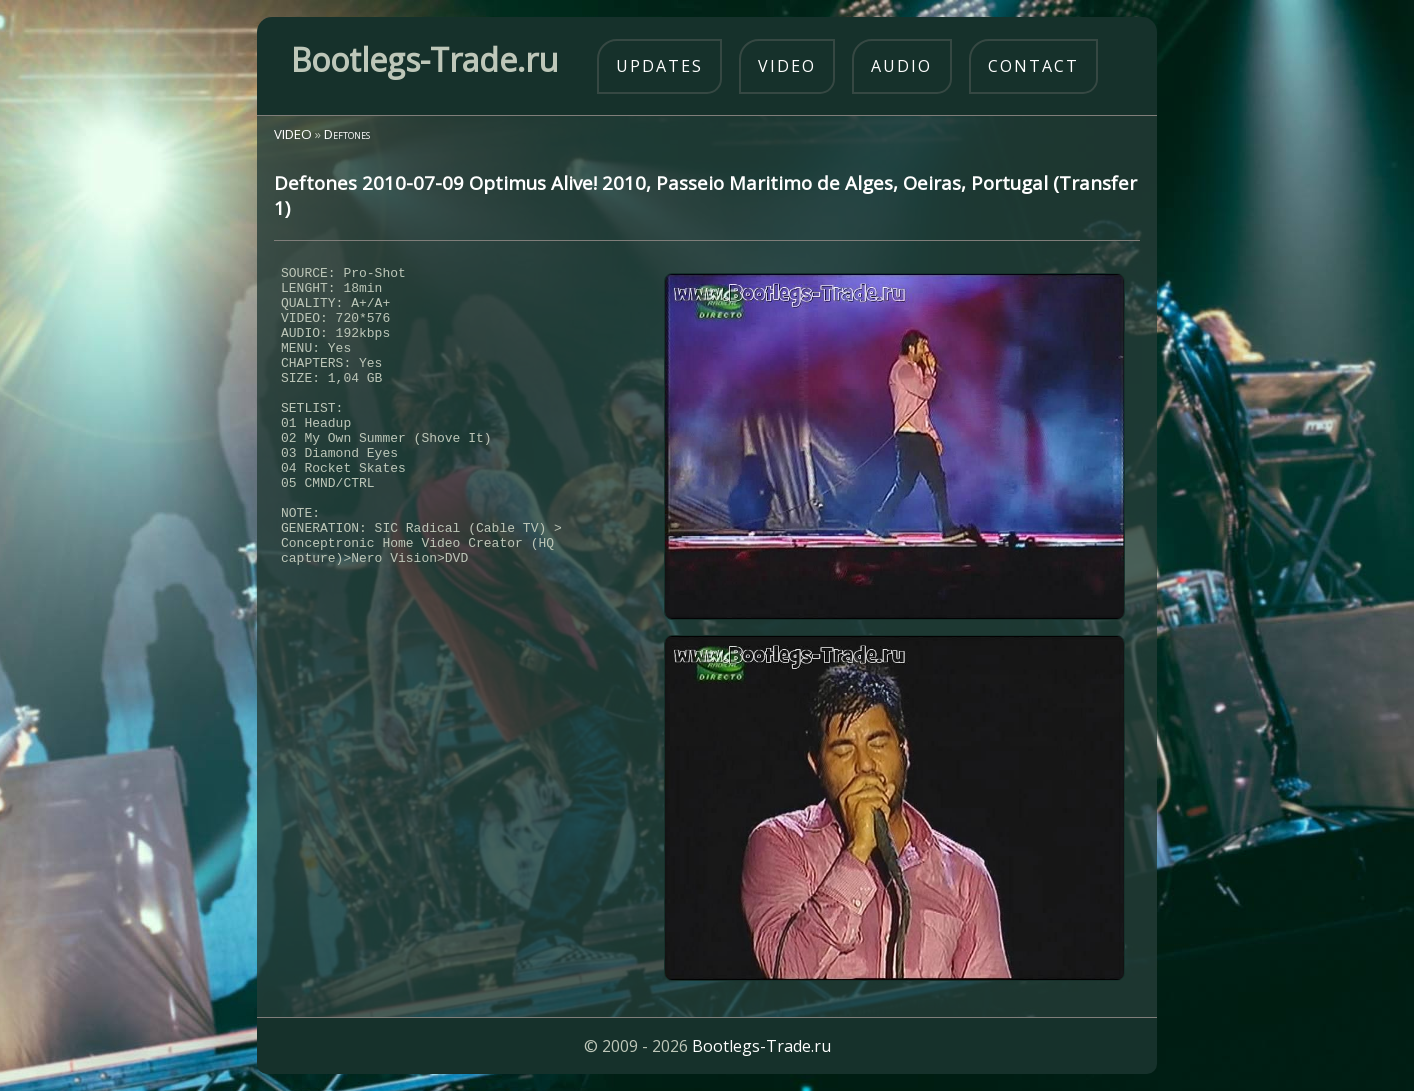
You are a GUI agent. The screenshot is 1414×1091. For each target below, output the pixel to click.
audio (901, 66)
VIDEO (293, 134)
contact (1033, 66)
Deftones (347, 134)
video (787, 66)
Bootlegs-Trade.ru (761, 1046)
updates (659, 66)
